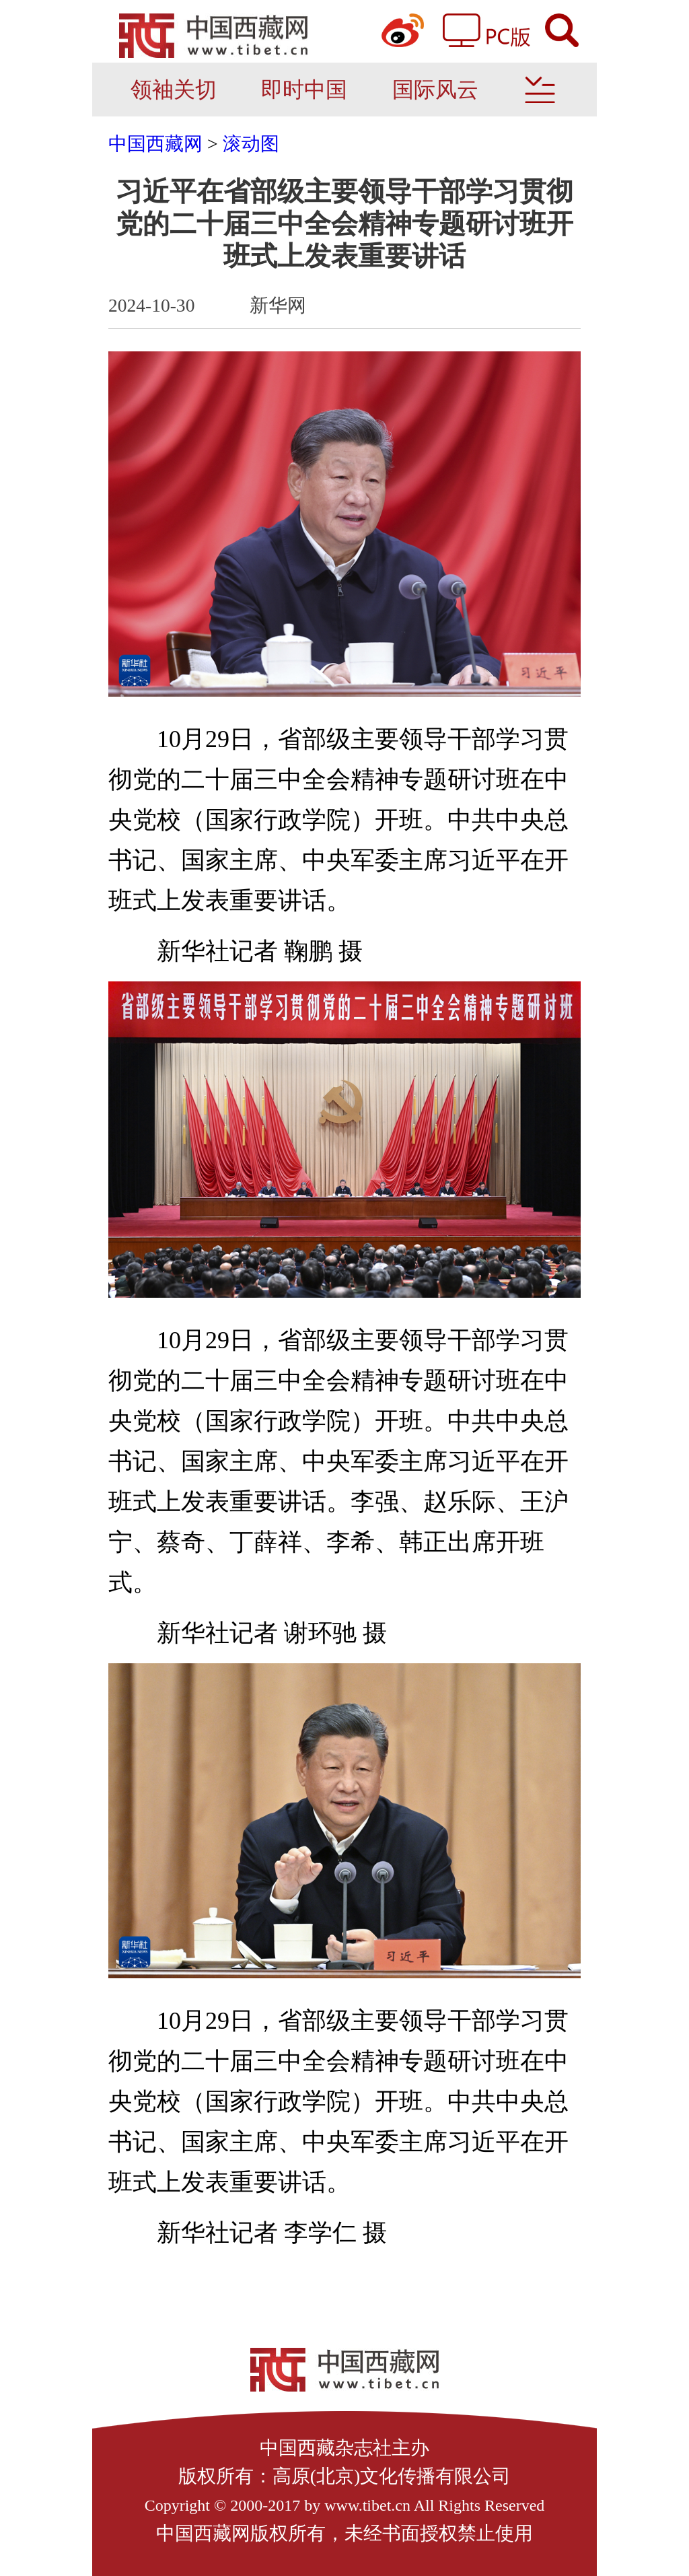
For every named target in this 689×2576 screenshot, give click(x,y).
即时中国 (304, 89)
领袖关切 (174, 89)
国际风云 (435, 89)
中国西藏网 (155, 143)
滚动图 (251, 143)
